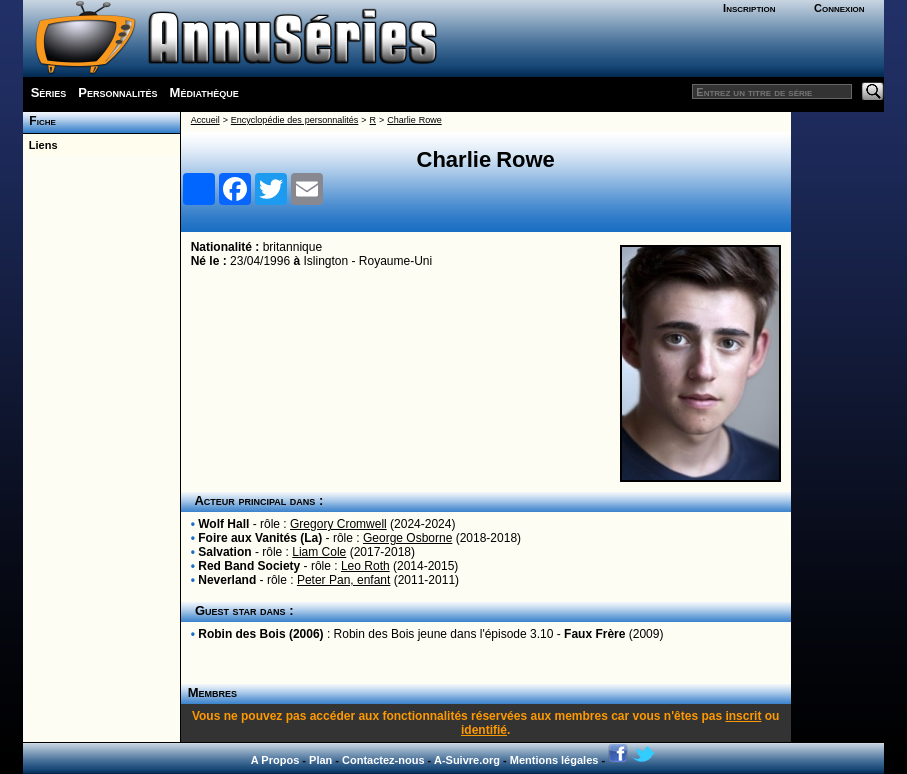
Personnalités (117, 92)
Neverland (227, 580)
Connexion (839, 8)
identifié (484, 730)
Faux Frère (594, 634)
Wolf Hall (223, 524)
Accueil (205, 120)
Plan (320, 760)
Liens (40, 145)
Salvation (224, 552)
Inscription (749, 8)
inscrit (743, 716)
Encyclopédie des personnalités (294, 120)
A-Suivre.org (467, 760)
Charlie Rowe (414, 120)
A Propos (275, 760)
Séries (49, 92)
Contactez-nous (383, 760)
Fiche (39, 121)
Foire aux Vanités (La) (260, 538)
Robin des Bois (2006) (260, 634)
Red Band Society (249, 566)
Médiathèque (204, 92)
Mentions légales (554, 760)
